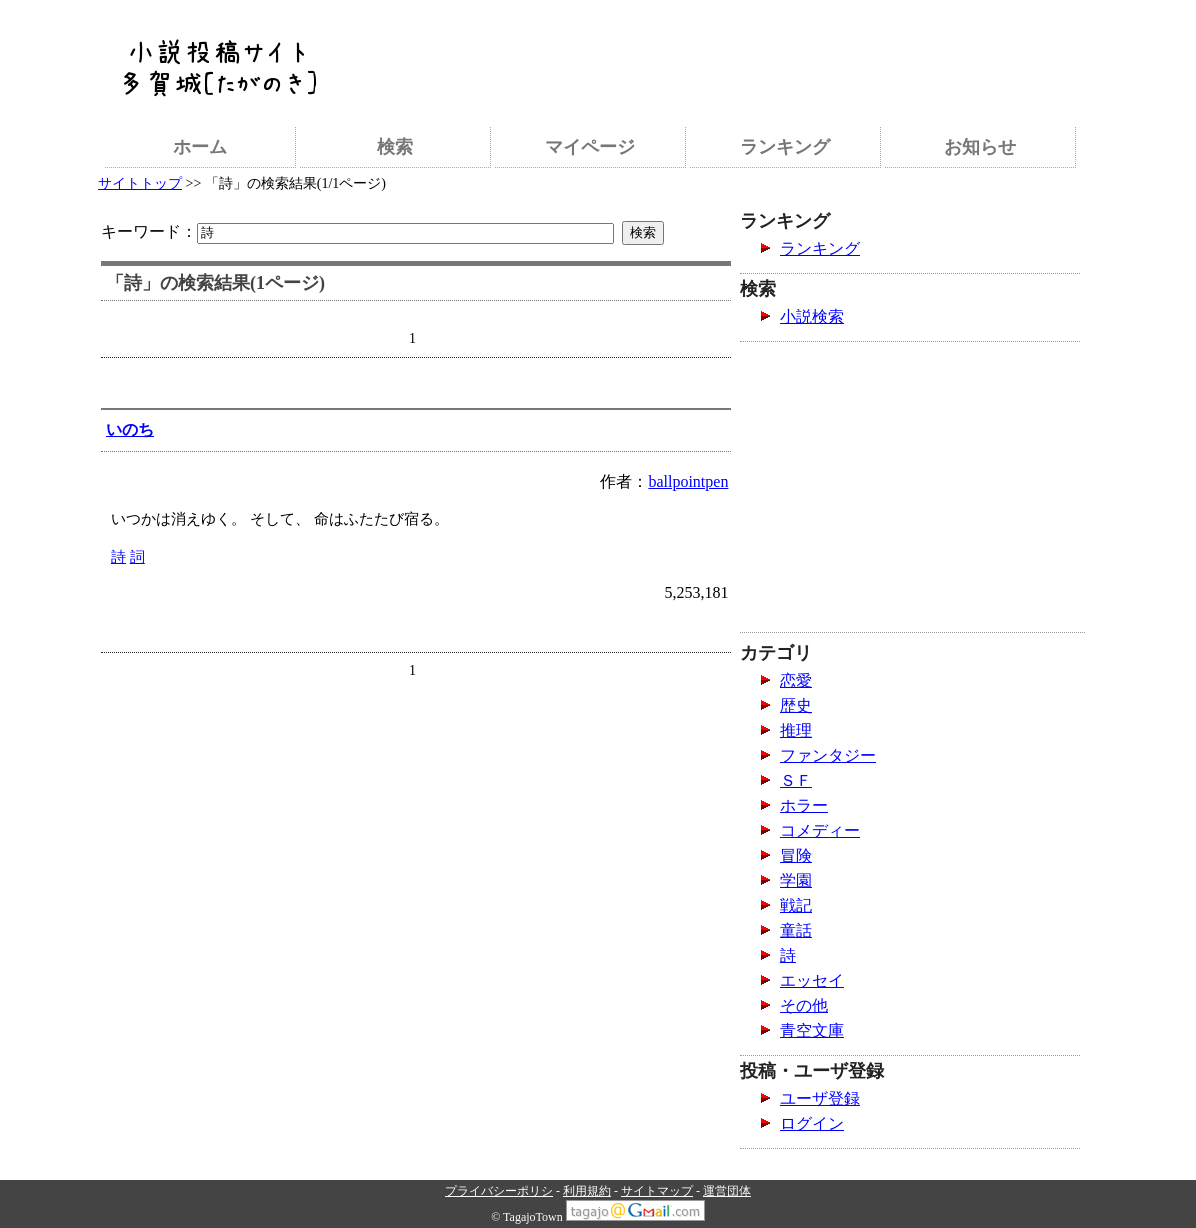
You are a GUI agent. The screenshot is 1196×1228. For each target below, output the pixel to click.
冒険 (796, 855)
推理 (796, 730)
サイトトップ (140, 183)
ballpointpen (688, 481)
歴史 (796, 705)
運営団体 (727, 1191)
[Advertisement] (722, 55)
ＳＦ (796, 780)
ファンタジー (828, 755)
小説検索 (812, 316)
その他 (804, 1005)
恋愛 (796, 680)
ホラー (804, 805)
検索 (395, 147)
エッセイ (812, 980)
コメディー (820, 830)
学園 (796, 880)
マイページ (590, 147)
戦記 (796, 905)
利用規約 (587, 1191)
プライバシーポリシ (499, 1191)
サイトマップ (657, 1191)
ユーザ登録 (820, 1098)
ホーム (200, 147)
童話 (796, 930)
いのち (130, 429)
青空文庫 (812, 1030)
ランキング (785, 147)
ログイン (812, 1123)
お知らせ (980, 147)
